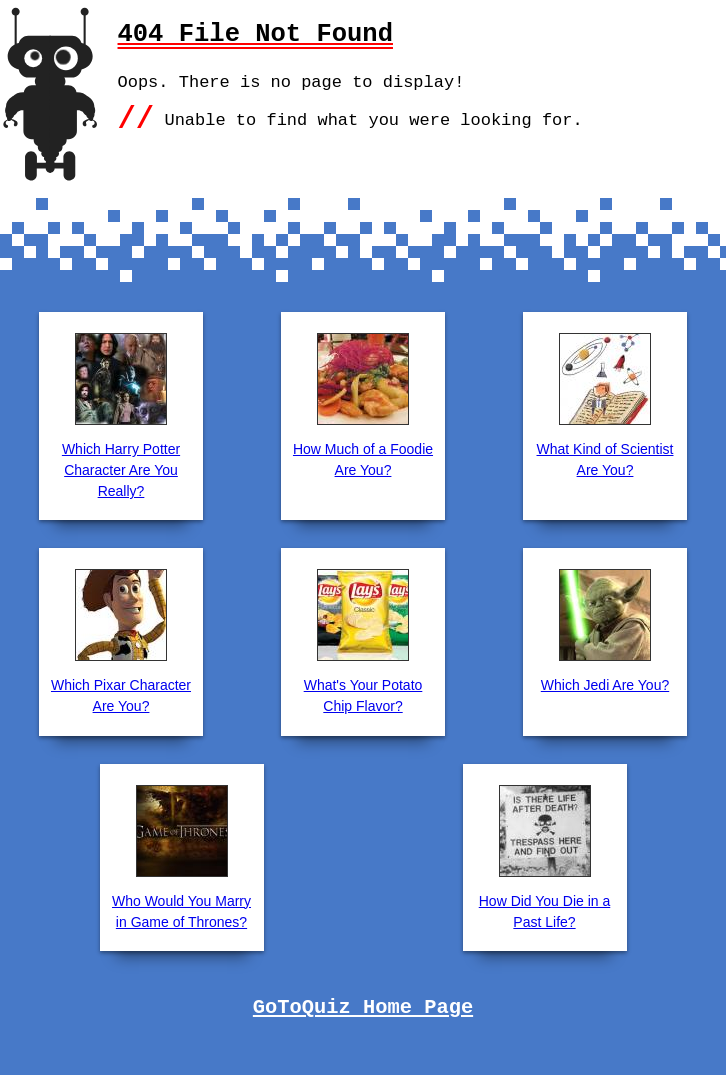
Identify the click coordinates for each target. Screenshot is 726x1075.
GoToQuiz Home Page (363, 1008)
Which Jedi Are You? (605, 685)
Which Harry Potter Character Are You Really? (121, 470)
